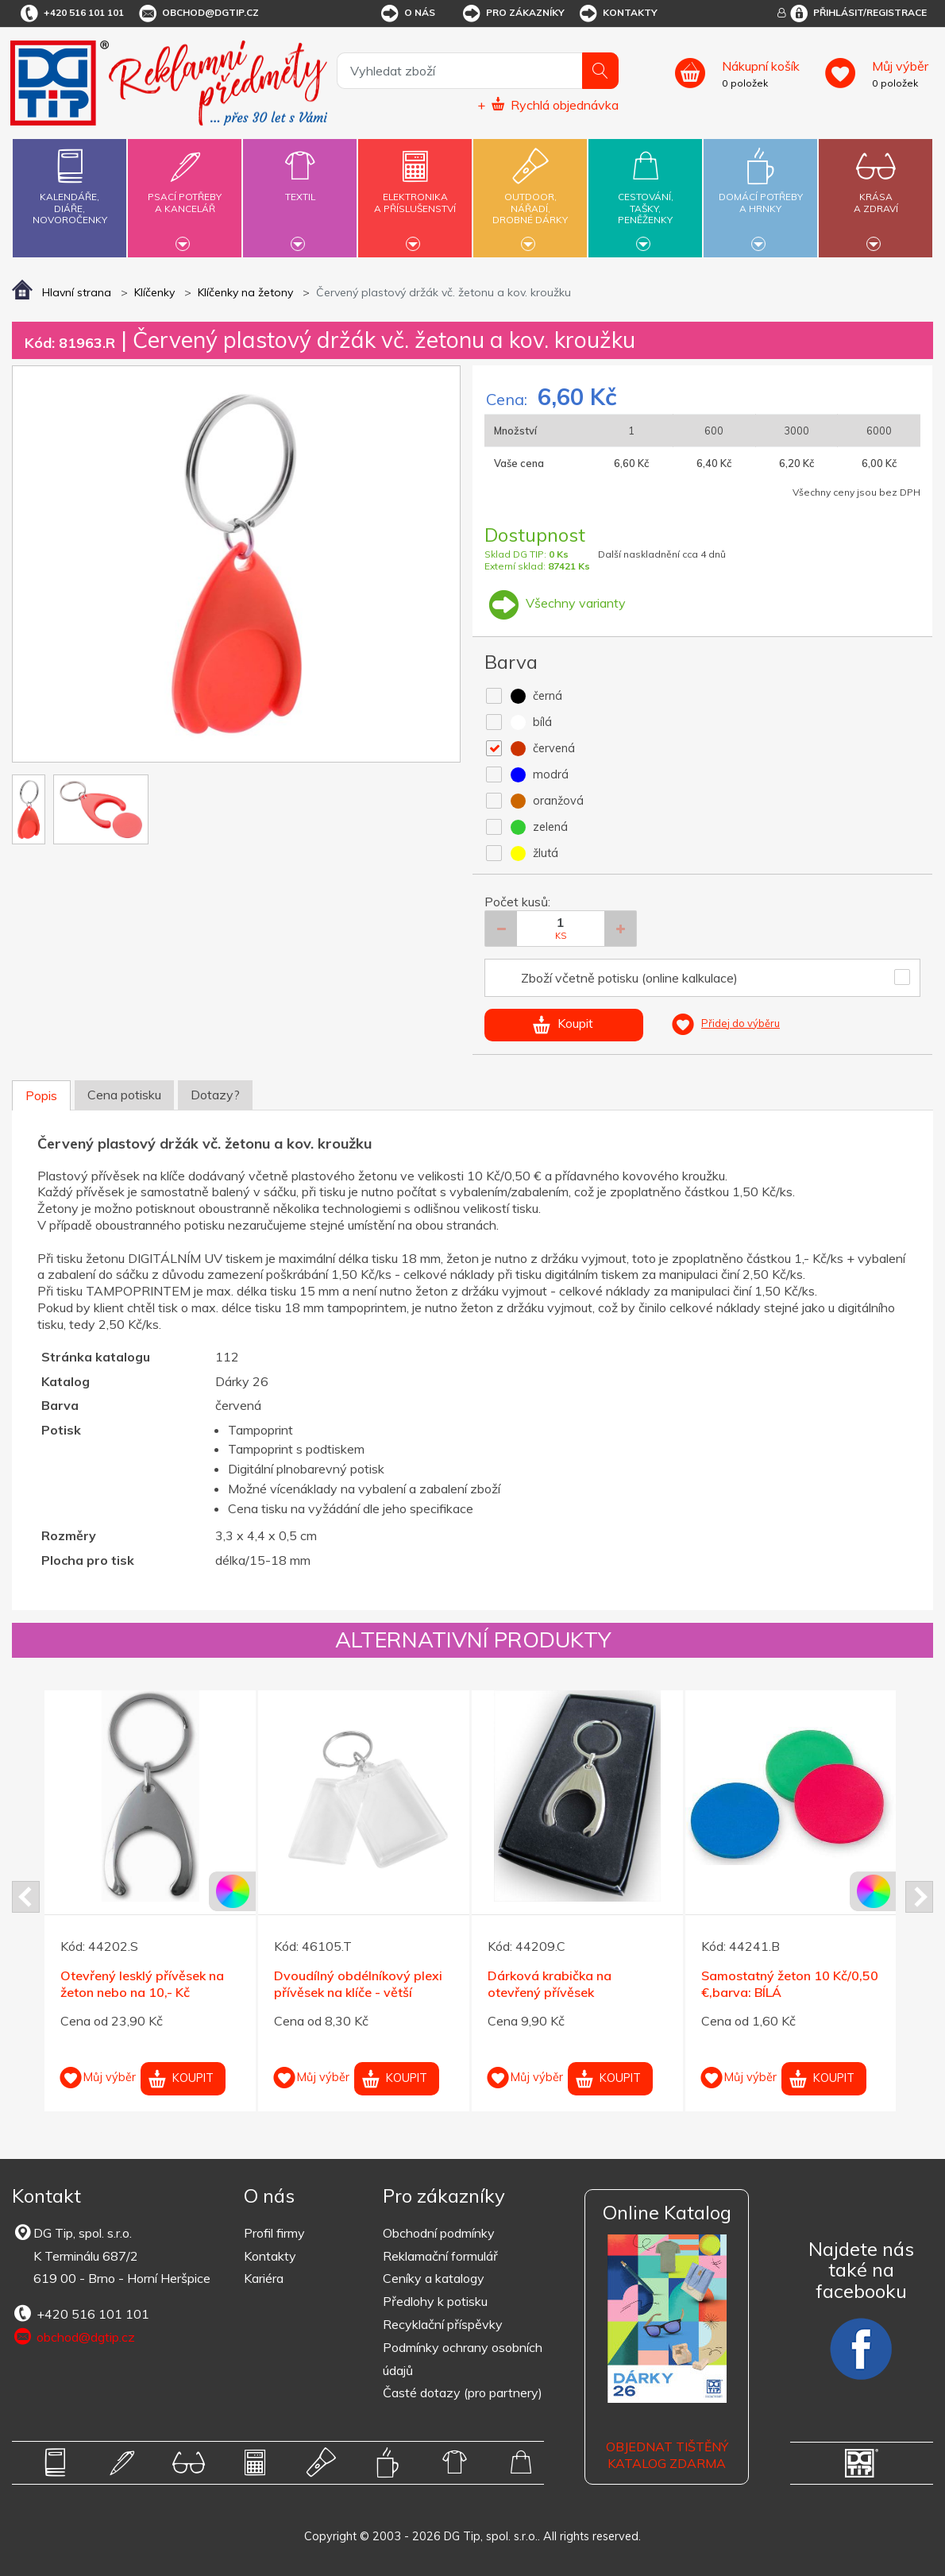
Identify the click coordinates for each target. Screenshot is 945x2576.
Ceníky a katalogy (433, 2278)
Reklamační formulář (440, 2256)
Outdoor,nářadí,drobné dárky (530, 196)
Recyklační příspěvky (443, 2324)
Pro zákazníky (513, 13)
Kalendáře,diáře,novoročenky (69, 183)
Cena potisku (124, 1095)
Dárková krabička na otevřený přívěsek (549, 1984)
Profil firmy (274, 2233)
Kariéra (264, 2278)
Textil (299, 187)
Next (919, 1897)
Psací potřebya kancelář (184, 193)
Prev (26, 1897)
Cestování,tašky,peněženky (645, 196)
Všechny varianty (555, 603)
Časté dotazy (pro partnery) (462, 2392)
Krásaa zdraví (875, 193)
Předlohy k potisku (435, 2301)
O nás (407, 13)
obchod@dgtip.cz (198, 13)
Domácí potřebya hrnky (760, 193)
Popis (41, 1095)
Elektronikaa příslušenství (415, 193)
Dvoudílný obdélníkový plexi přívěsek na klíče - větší (358, 1984)
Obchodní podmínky (439, 2233)
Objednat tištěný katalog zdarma (667, 2455)
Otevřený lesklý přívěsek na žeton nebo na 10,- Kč (142, 1984)
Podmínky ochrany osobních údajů (462, 2358)
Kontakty (617, 13)
